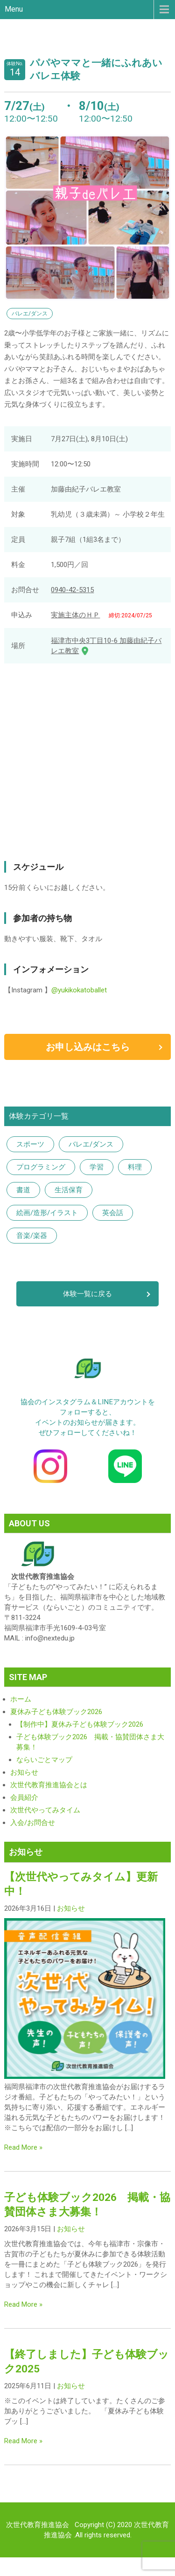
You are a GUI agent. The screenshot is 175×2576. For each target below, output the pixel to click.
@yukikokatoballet (79, 990)
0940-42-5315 (72, 590)
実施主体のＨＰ (75, 615)
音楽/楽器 (31, 1235)
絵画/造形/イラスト (47, 1213)
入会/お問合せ (32, 1822)
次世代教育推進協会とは (48, 1785)
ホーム (20, 1699)
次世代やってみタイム (45, 1810)
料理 (135, 1167)
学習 (97, 1167)
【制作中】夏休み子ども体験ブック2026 (79, 1724)
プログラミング (40, 1167)
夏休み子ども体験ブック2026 (56, 1712)
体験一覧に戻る (87, 1294)
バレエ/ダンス (91, 1144)
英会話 (112, 1213)
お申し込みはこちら (88, 1046)
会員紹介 (24, 1797)
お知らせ (24, 1772)
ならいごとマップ (44, 1760)
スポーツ (30, 1144)
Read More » (23, 2147)
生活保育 (69, 1190)
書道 (23, 1190)
